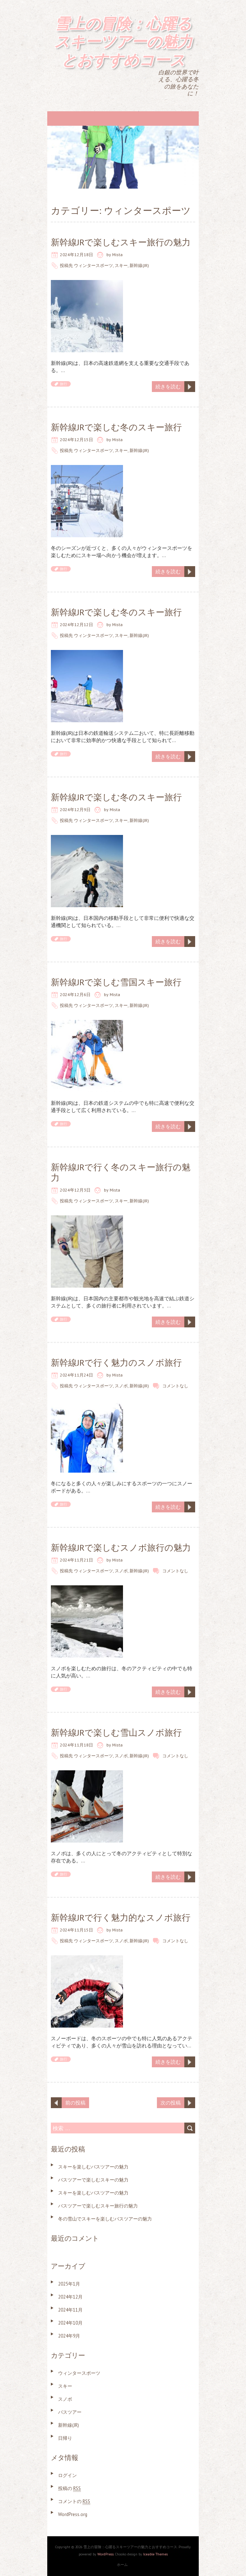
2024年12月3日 (75, 1190)
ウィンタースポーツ (93, 265)
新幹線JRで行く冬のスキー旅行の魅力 (120, 1172)
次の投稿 (171, 2102)
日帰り (65, 2438)
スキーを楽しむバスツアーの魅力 (93, 2167)
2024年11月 (70, 2310)
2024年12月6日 (75, 994)
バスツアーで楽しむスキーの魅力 (93, 2180)
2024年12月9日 (75, 809)
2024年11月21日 (76, 1560)
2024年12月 (70, 2297)
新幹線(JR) (139, 265)
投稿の (69, 2488)
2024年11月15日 (76, 1930)
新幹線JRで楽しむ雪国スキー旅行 (116, 982)
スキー (121, 265)
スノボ (121, 1385)
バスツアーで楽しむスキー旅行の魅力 (98, 2206)
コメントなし (175, 1385)
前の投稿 (75, 2102)
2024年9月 (69, 2336)
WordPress (105, 2554)
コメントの (74, 2501)
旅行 (63, 384)
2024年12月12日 (76, 624)
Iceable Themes (155, 2554)
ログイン (67, 2475)
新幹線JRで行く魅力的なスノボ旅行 (120, 1917)
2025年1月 (69, 2284)
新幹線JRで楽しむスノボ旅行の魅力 (121, 1547)
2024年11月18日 (76, 1745)
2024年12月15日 (76, 439)
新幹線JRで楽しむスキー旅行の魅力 (120, 242)
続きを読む (168, 386)
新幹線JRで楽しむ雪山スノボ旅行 (116, 1732)
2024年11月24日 (76, 1375)
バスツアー (70, 2412)
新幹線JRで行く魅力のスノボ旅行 (116, 1362)
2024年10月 (70, 2323)
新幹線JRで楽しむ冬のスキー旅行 (116, 427)
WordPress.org (72, 2514)
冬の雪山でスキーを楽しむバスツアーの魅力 (105, 2219)
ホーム (122, 2564)
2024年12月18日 (76, 254)
